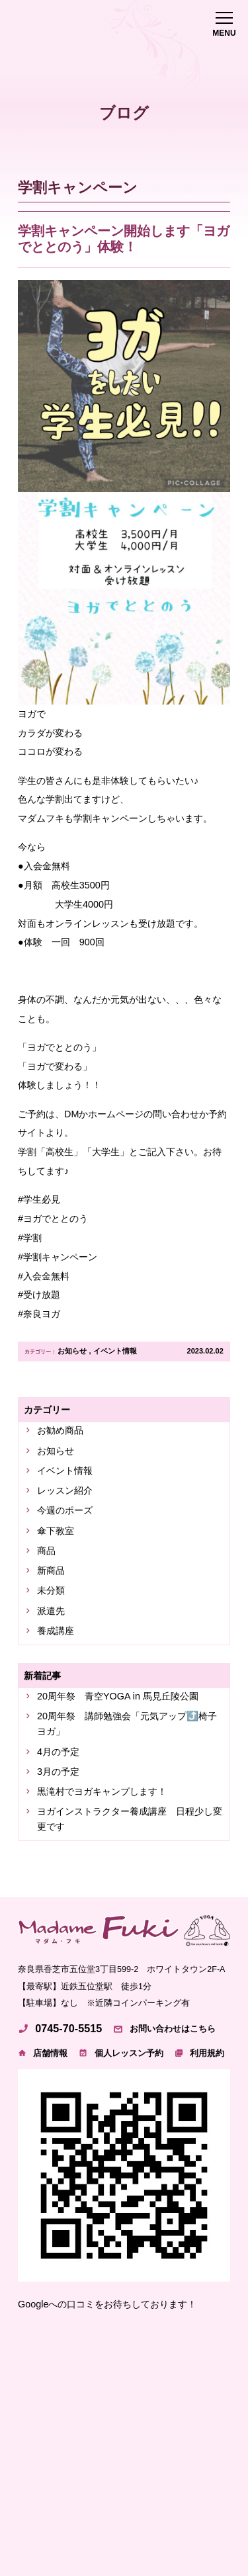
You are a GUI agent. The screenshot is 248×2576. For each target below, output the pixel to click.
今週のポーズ (65, 1510)
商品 (46, 1550)
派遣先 (51, 1611)
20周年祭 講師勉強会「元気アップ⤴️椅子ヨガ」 (127, 1724)
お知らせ (72, 1351)
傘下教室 (55, 1530)
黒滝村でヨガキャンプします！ (102, 1791)
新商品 (51, 1570)
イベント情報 (115, 1351)
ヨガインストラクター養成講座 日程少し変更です (129, 1819)
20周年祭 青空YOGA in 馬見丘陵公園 (117, 1696)
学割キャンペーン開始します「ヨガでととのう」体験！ (123, 239)
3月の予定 (58, 1771)
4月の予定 (58, 1751)
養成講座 (55, 1630)
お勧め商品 (60, 1430)
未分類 (51, 1590)
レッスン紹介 (65, 1490)
